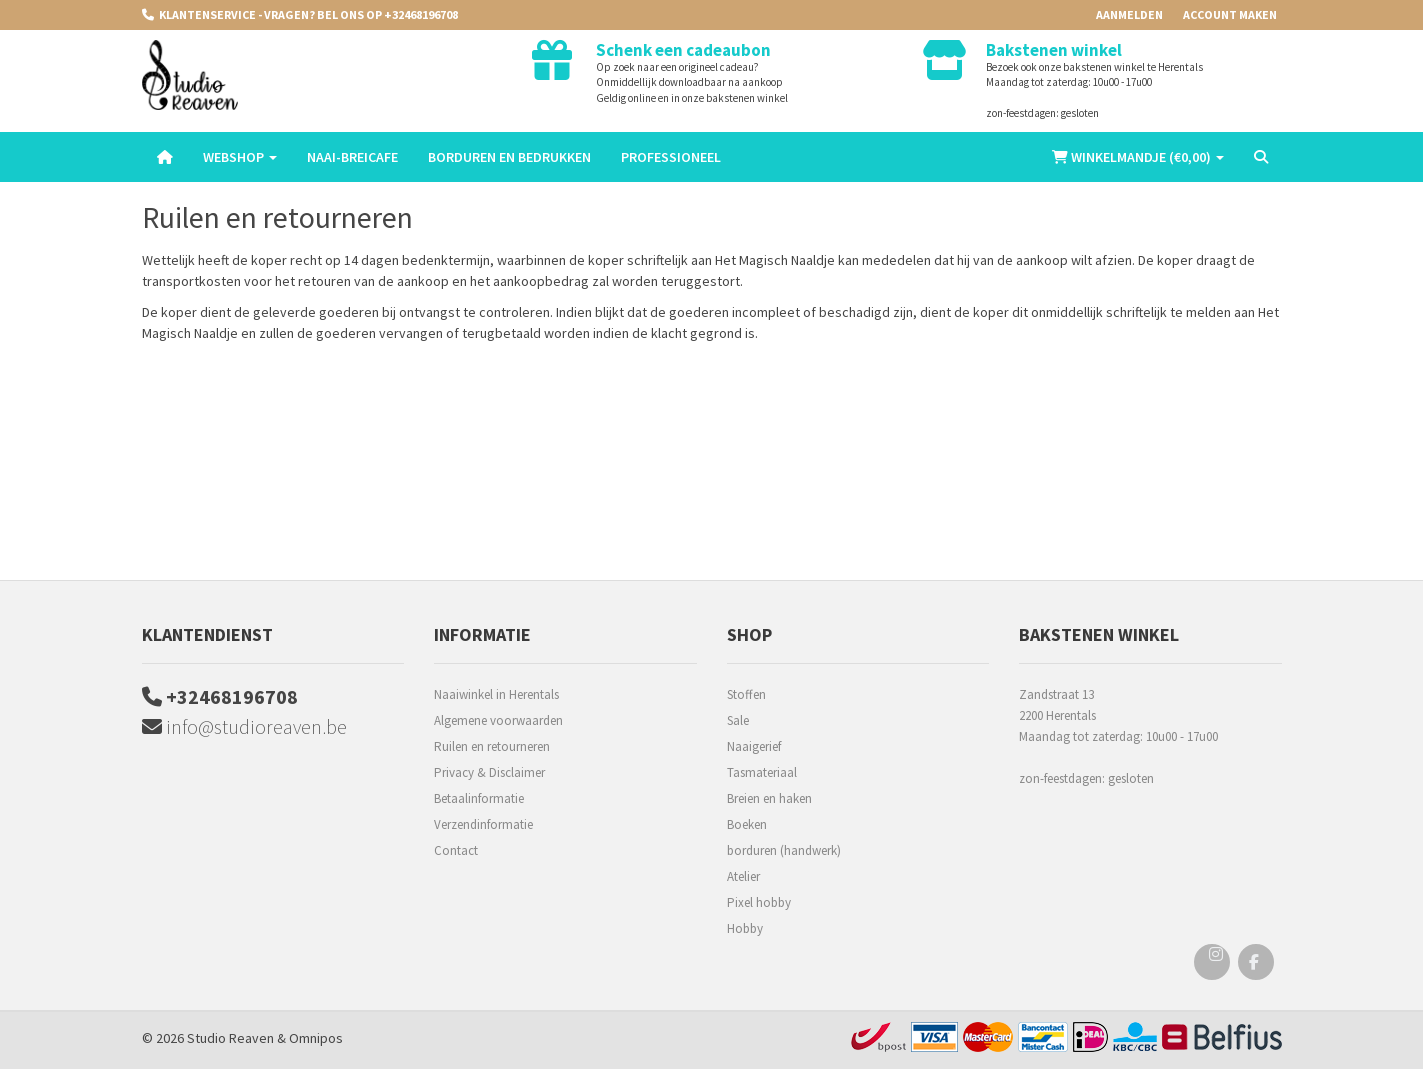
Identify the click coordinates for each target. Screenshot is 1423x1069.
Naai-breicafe (352, 157)
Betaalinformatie (479, 798)
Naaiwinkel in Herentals (496, 694)
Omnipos (316, 1038)
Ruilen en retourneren (492, 746)
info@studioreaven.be (244, 726)
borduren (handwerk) (784, 850)
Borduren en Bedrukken (509, 157)
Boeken (747, 824)
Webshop (240, 157)
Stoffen (746, 694)
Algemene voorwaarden (498, 720)
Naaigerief (754, 746)
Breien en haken (769, 798)
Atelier (743, 876)
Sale (738, 720)
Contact (456, 850)
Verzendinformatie (483, 824)
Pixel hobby (759, 902)
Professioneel (671, 157)
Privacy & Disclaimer (489, 772)
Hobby (745, 928)
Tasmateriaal (762, 772)
